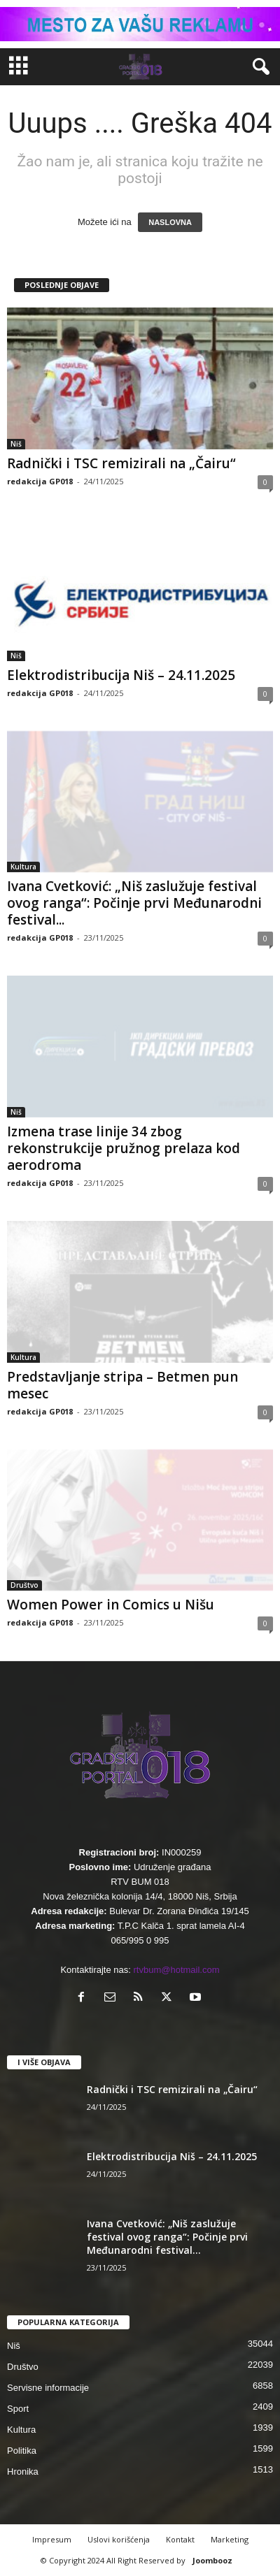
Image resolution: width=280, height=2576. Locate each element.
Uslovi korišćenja (119, 2539)
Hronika (22, 2471)
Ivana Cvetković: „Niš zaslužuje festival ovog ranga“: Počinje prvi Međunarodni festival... (134, 903)
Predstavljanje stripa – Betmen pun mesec (122, 1385)
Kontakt (180, 2539)
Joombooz (212, 2560)
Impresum (51, 2539)
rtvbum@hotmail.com (177, 1969)
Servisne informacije (48, 2387)
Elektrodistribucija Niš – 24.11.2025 (121, 675)
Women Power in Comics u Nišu (110, 1604)
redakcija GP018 (40, 481)
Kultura (23, 866)
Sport (18, 2408)
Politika (21, 2450)
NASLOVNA (170, 222)
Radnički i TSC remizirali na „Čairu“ (121, 463)
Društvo (24, 1585)
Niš (16, 444)
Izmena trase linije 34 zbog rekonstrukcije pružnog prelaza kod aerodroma (123, 1148)
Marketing (229, 2539)
